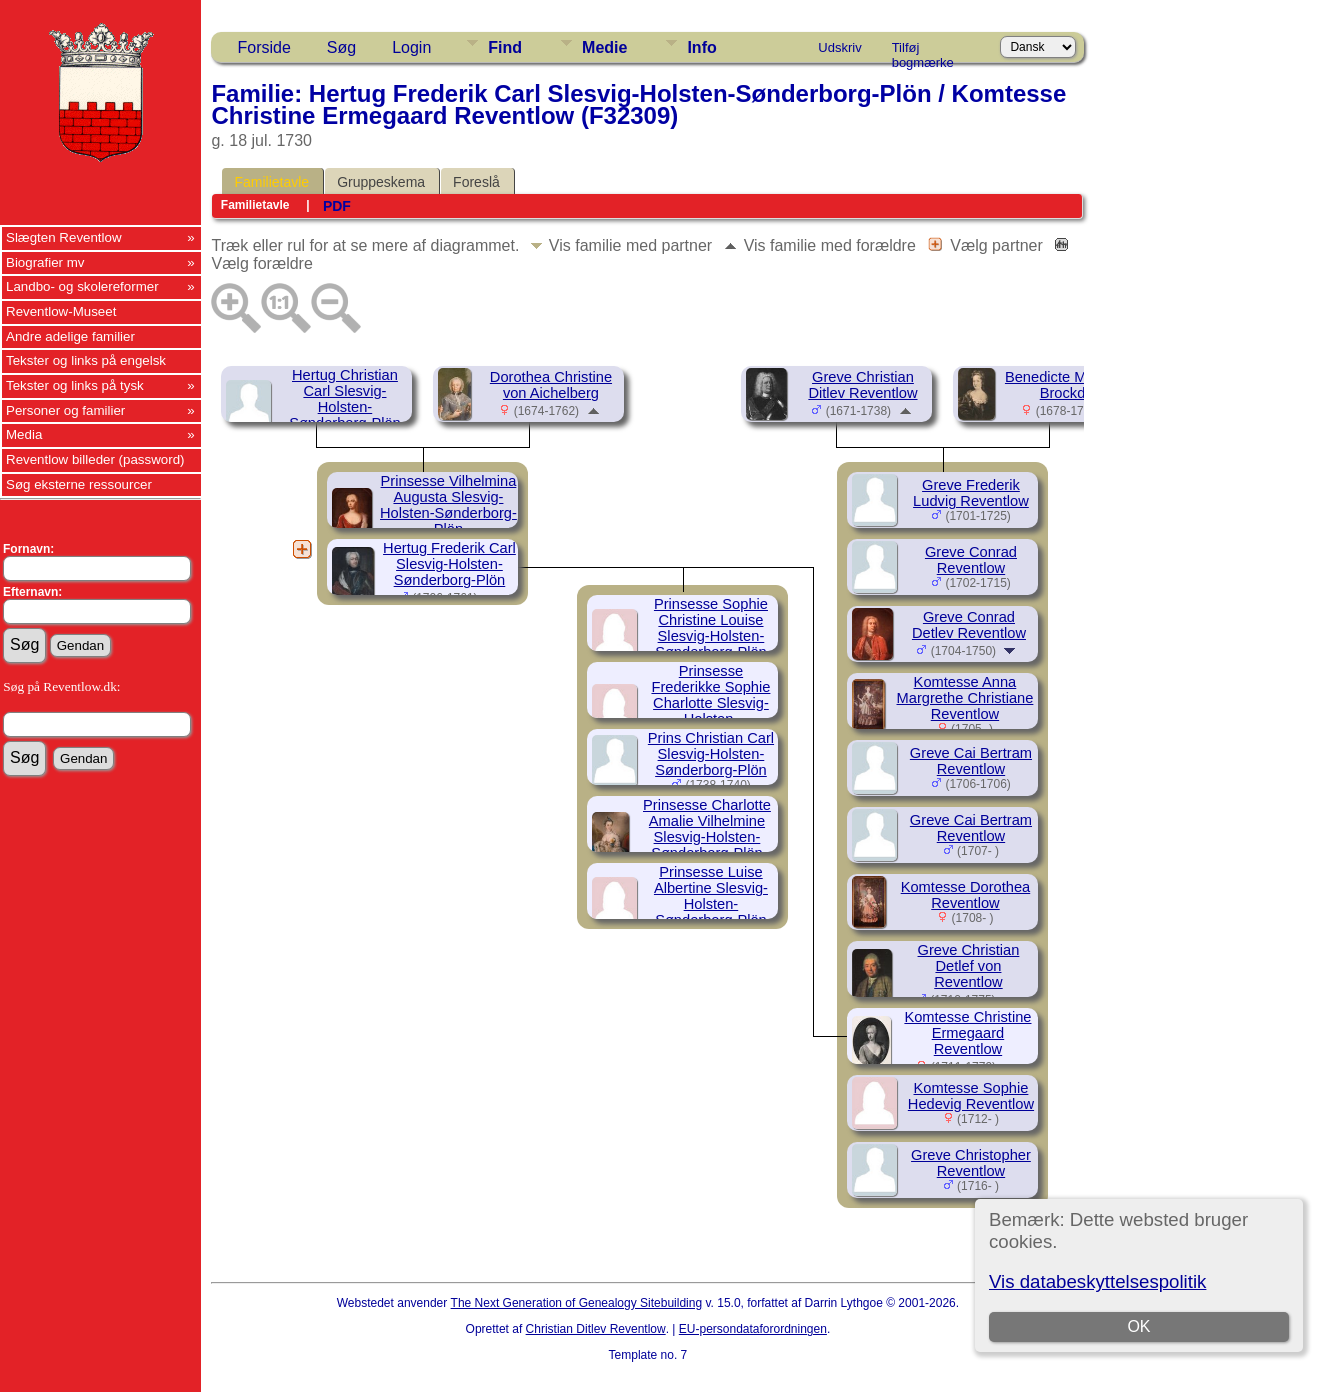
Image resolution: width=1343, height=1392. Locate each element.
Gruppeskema (381, 182)
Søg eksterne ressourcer (79, 484)
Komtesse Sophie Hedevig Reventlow (971, 1096)
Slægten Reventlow (64, 237)
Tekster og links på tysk (75, 385)
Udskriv (839, 47)
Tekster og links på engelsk (86, 360)
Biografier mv (45, 262)
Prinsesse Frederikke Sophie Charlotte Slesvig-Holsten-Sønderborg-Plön (710, 703)
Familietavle (271, 182)
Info (701, 47)
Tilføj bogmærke (923, 51)
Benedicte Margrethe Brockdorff (1073, 385)
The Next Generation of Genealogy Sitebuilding (577, 1303)
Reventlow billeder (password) (95, 459)
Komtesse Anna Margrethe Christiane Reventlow (965, 698)
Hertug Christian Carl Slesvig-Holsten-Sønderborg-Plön (345, 399)
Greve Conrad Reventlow (971, 560)
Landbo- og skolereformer (82, 286)
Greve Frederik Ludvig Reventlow (971, 493)
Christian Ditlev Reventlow (596, 1329)
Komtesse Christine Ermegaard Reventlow (967, 1033)
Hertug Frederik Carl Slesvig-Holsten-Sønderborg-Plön (449, 564)
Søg (341, 47)
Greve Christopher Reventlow (971, 1163)
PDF (337, 206)
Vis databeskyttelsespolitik (1097, 1281)
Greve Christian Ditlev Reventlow (862, 385)
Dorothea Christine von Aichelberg (551, 385)
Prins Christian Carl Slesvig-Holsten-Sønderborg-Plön (711, 754)
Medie (604, 47)
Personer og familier (65, 410)
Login (411, 47)
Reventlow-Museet (61, 311)
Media (24, 434)
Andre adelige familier (70, 336)
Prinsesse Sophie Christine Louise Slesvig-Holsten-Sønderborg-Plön (711, 628)
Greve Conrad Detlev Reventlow (969, 625)
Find (505, 47)
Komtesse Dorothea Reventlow (966, 895)
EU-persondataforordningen (753, 1329)
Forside (263, 47)
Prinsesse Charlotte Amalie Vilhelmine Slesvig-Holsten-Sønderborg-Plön (707, 829)
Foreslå (476, 182)
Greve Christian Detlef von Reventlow (969, 966)
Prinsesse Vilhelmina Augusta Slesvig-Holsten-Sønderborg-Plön (448, 505)
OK (1138, 1326)
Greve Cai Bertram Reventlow (971, 761)
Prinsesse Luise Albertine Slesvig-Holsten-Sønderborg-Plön (711, 896)
